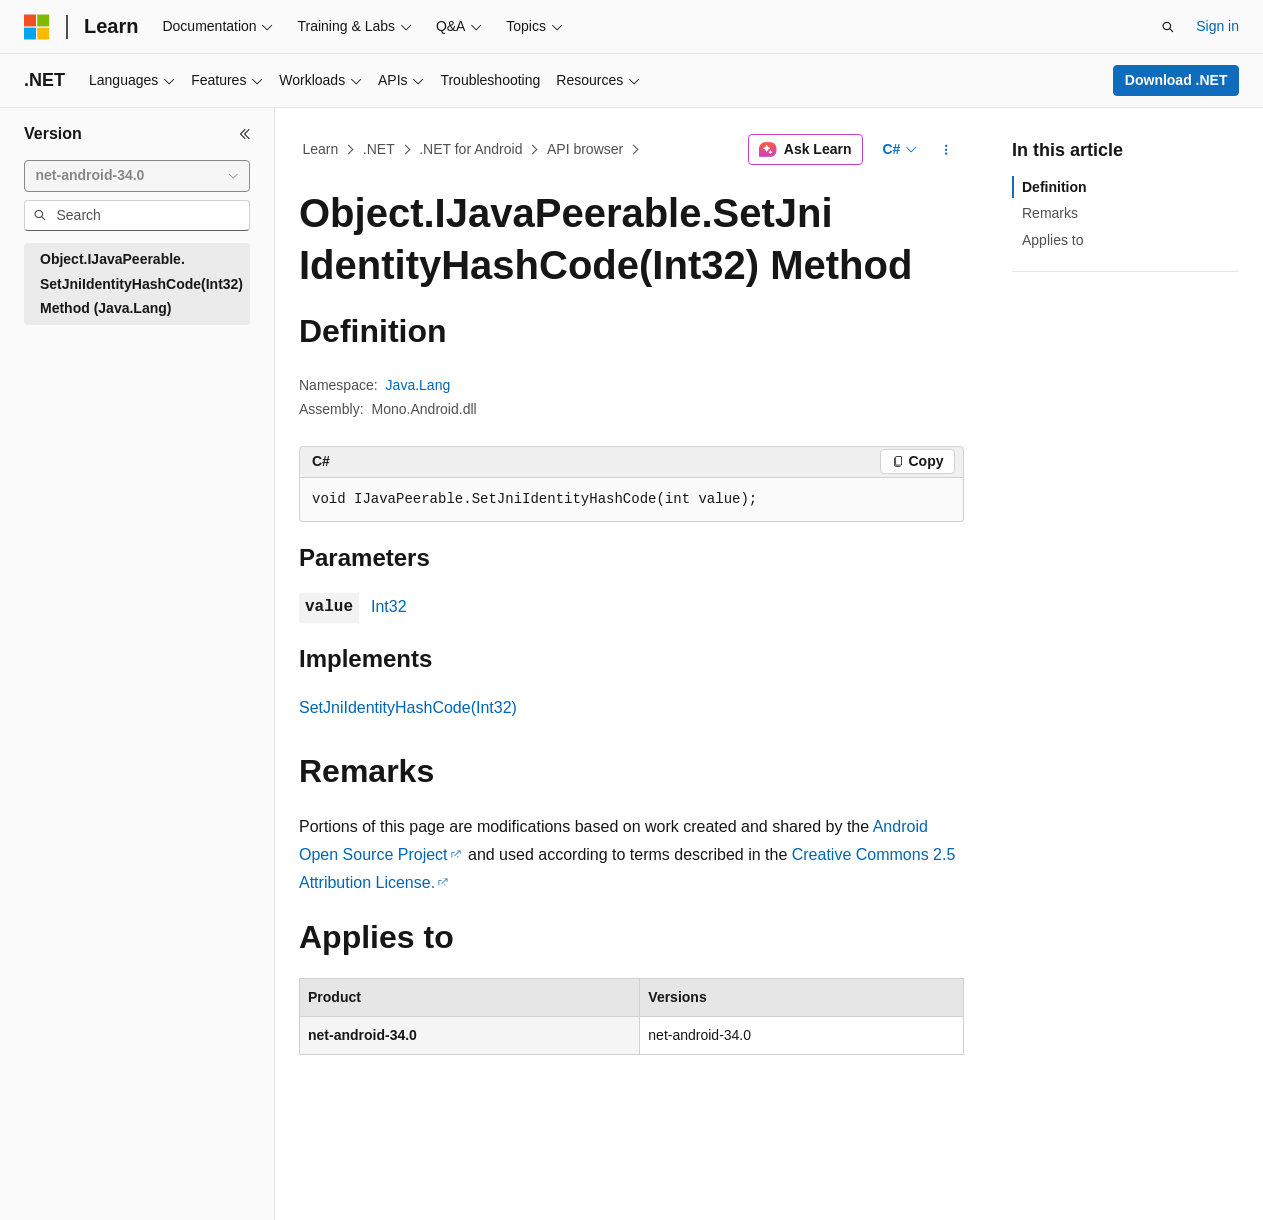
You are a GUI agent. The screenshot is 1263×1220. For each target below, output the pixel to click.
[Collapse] (245, 134)
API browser (585, 149)
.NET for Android (470, 149)
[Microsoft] (37, 27)
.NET (379, 149)
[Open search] (1168, 27)
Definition (1054, 187)
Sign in (1217, 26)
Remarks (1050, 213)
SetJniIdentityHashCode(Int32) (408, 707)
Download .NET (1176, 80)
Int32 (389, 606)
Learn (321, 149)
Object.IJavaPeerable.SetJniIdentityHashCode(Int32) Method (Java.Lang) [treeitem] (141, 283)
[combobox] (137, 176)
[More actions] (946, 150)
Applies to (1052, 240)
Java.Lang (418, 385)
